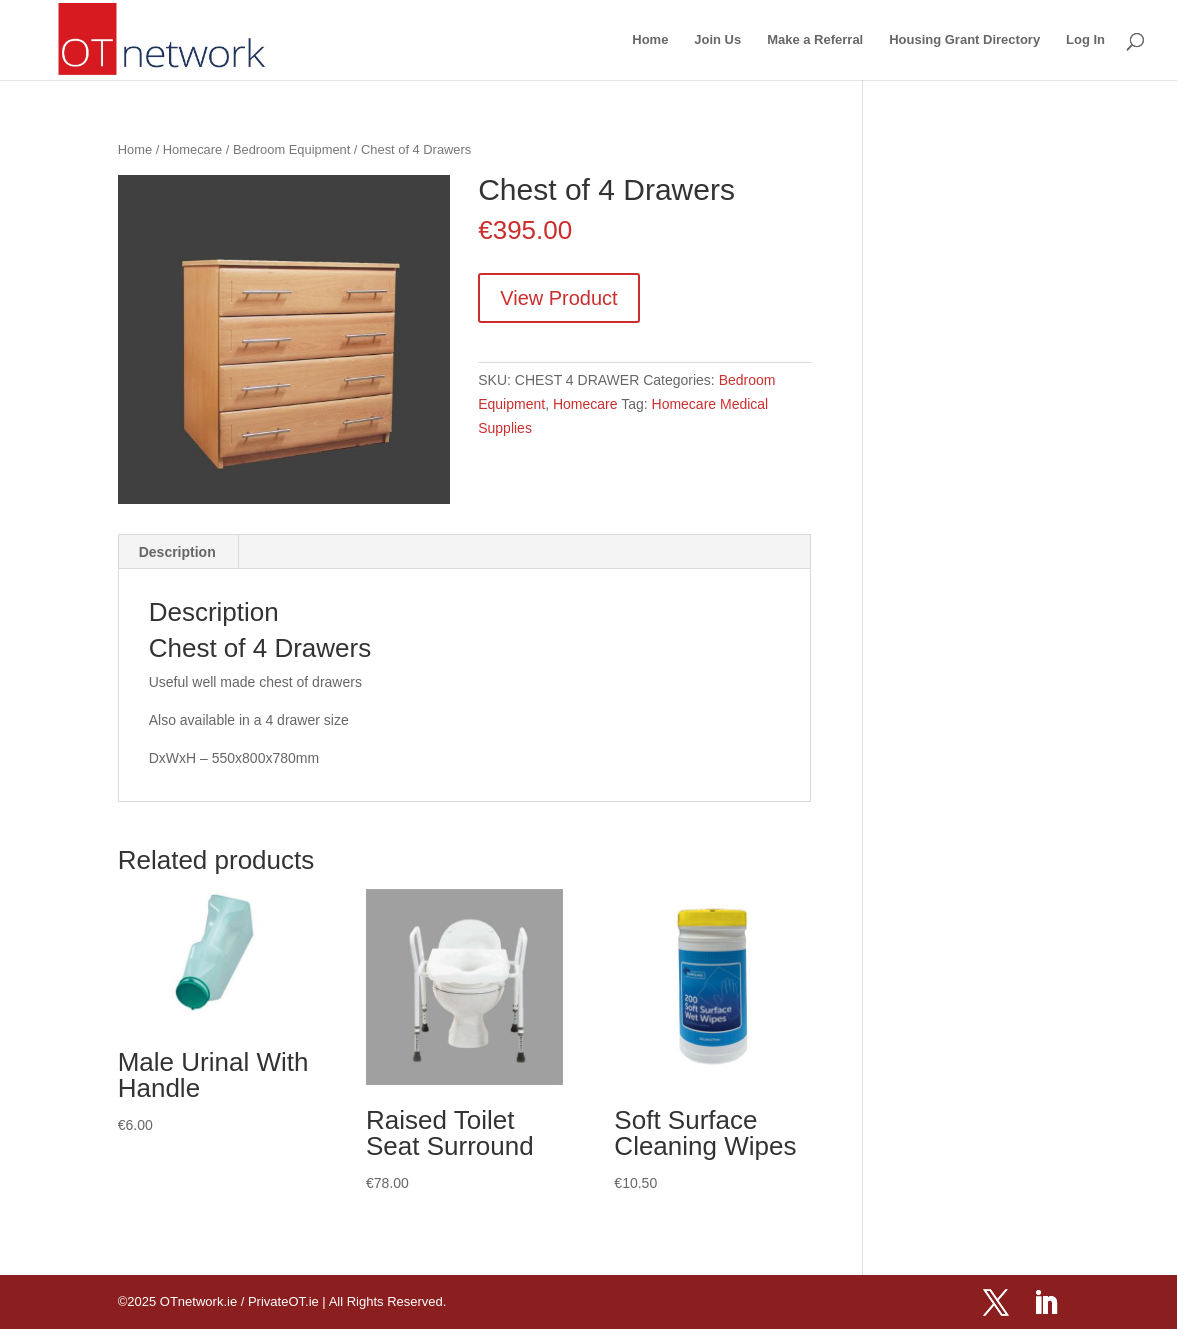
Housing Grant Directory (964, 40)
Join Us (717, 40)
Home (650, 40)
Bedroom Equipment (291, 149)
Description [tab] (177, 552)
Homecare (192, 149)
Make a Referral (815, 40)
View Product (558, 298)
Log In (1085, 40)
